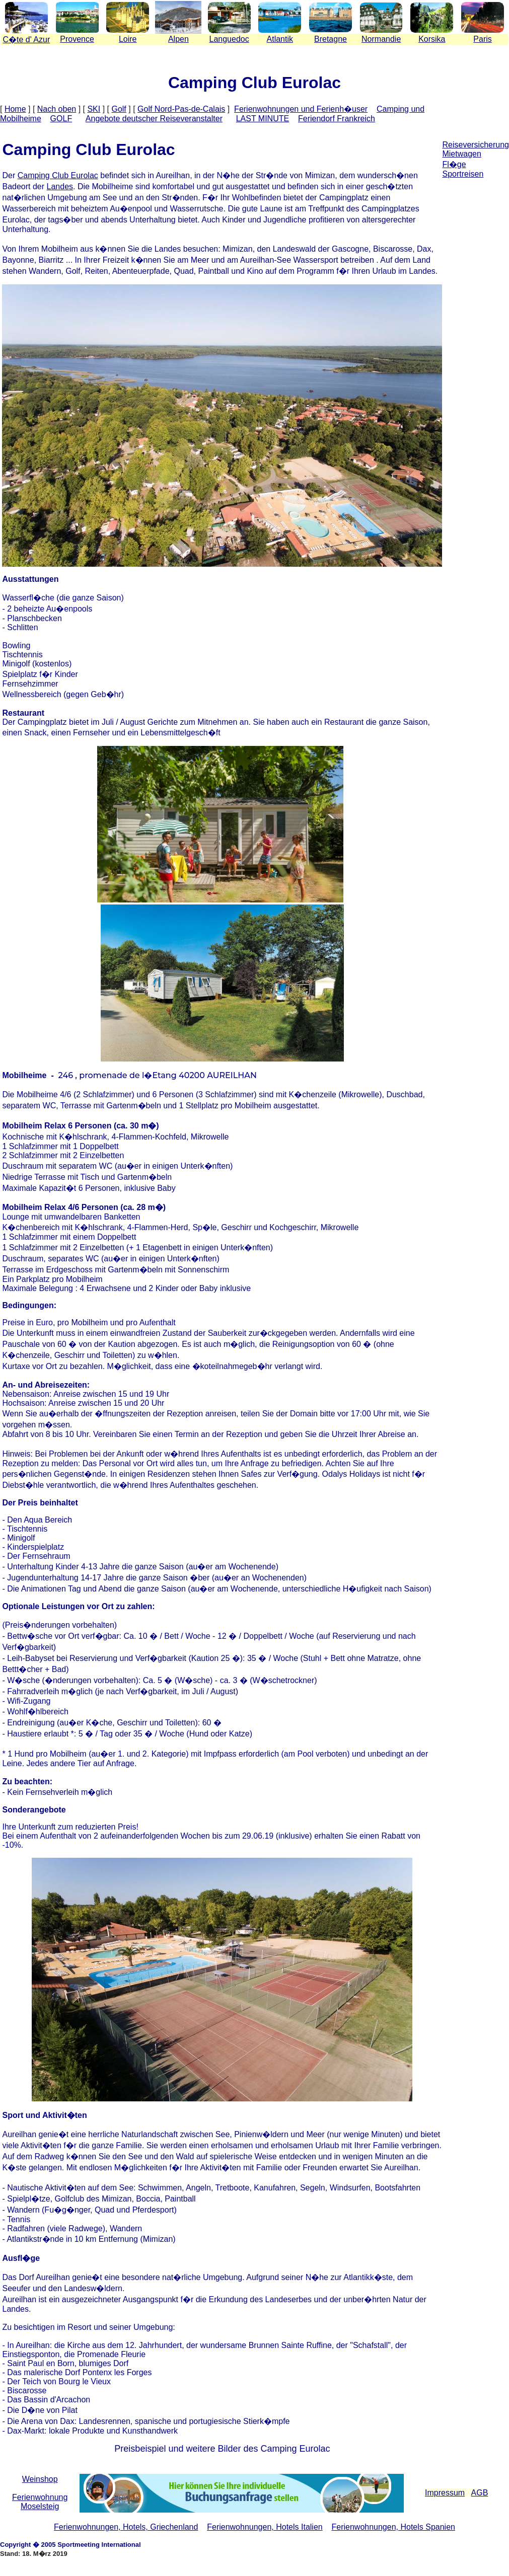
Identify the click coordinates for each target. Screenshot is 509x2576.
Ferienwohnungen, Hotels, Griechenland (126, 2527)
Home (15, 109)
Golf (118, 109)
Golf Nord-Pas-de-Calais (181, 109)
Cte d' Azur (26, 39)
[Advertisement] (476, 266)
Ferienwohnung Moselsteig (39, 2502)
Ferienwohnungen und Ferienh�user (301, 109)
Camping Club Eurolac (58, 175)
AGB (479, 2492)
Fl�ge (454, 164)
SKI (93, 109)
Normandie (381, 39)
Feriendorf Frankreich (336, 118)
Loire (128, 39)
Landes (60, 186)
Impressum (445, 2492)
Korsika (431, 39)
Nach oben (56, 109)
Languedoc (229, 39)
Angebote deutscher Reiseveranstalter (154, 118)
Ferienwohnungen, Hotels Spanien (393, 2527)
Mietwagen (461, 153)
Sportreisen (462, 174)
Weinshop (40, 2479)
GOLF (61, 118)
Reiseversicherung (475, 144)
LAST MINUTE (262, 118)
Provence (77, 39)
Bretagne (330, 39)
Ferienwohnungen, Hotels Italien (264, 2527)
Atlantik (280, 39)
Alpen (178, 39)
